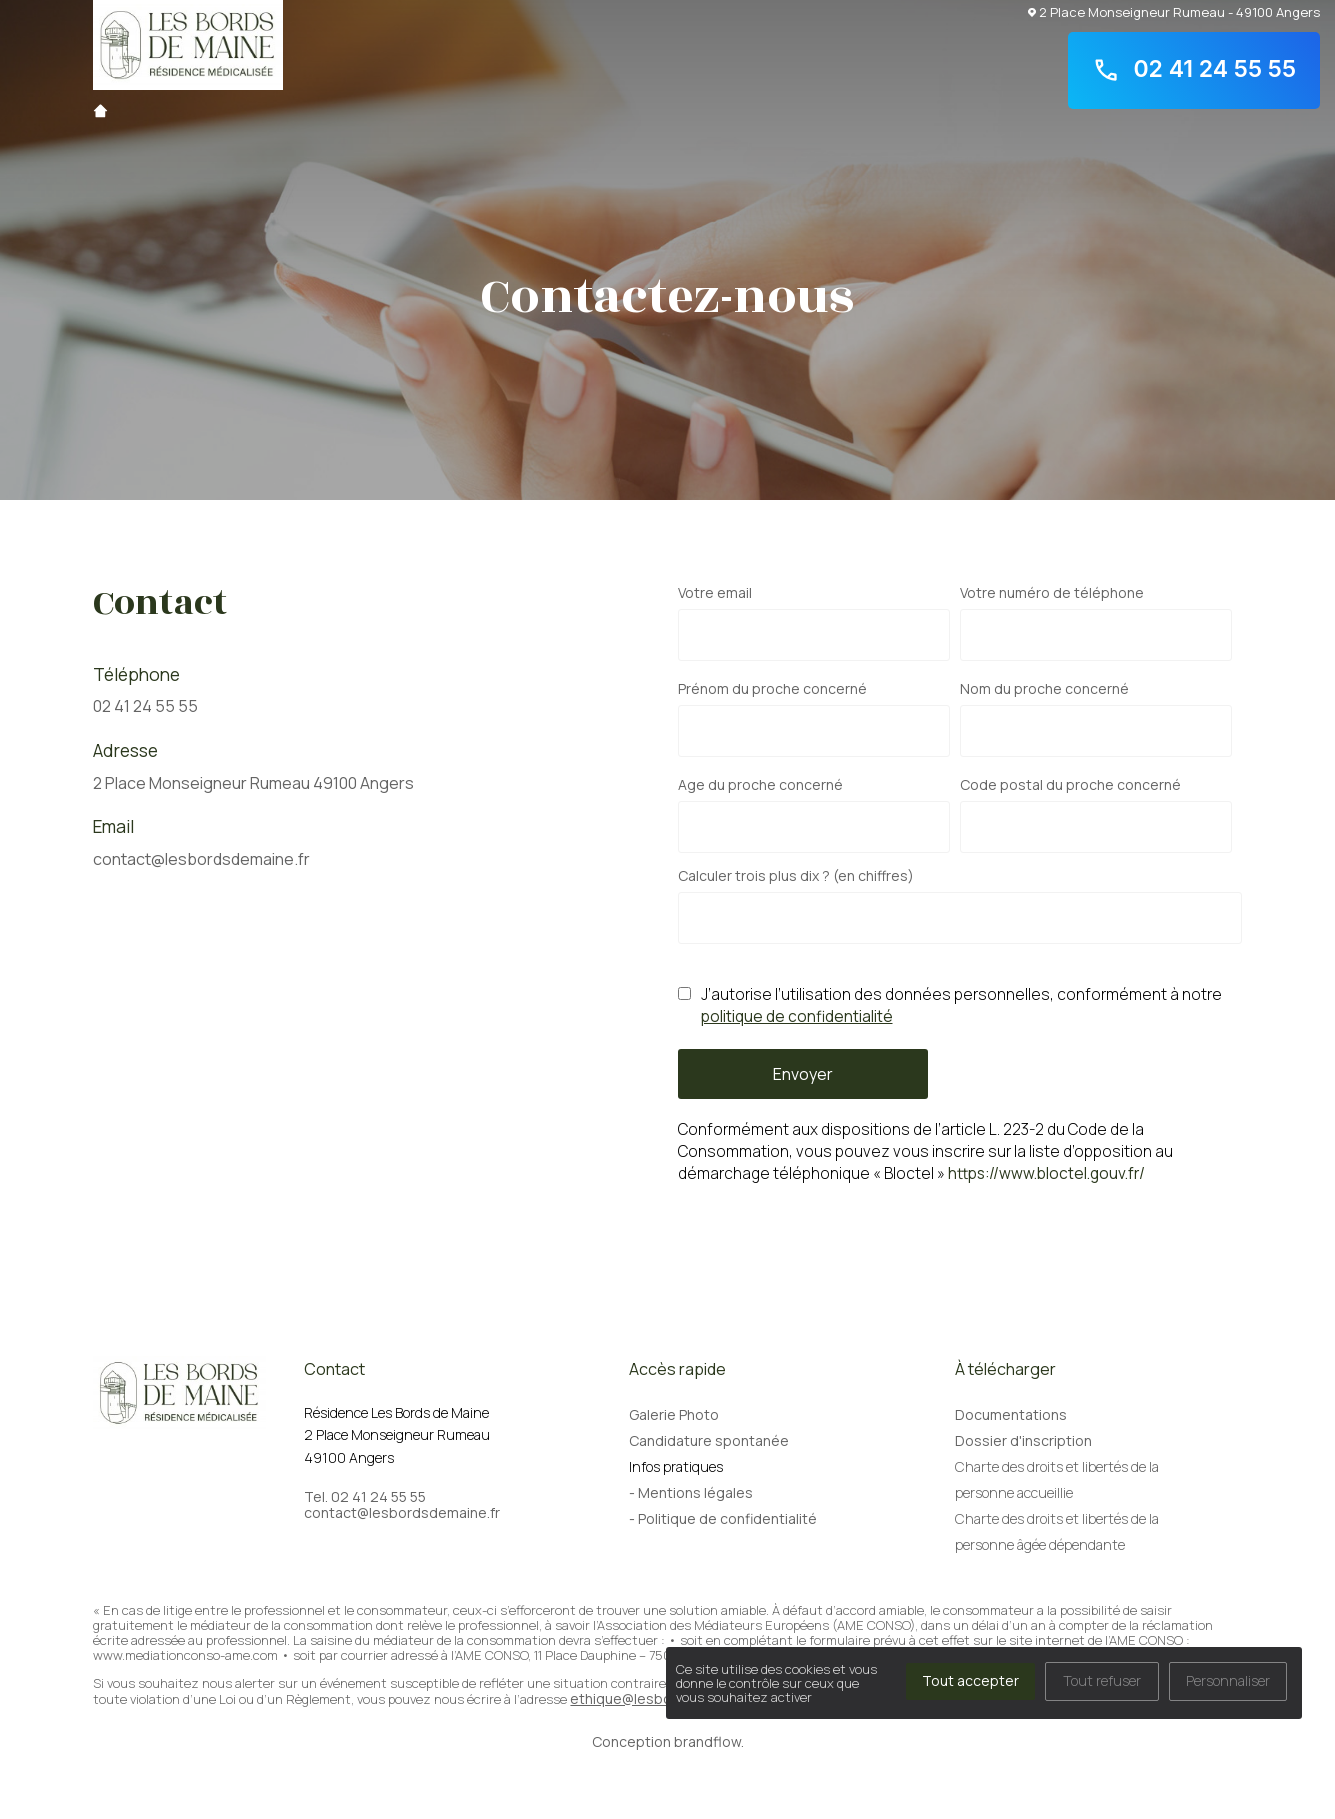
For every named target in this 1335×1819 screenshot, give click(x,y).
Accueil (100, 110)
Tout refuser (1102, 1680)
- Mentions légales (691, 1492)
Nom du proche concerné (1044, 689)
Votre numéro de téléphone (1052, 593)
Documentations (1011, 1414)
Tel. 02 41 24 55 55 (365, 1497)
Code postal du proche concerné (1070, 785)
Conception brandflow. (668, 1741)
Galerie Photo (674, 1414)
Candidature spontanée (709, 1440)
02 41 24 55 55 (1194, 70)
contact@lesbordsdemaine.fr (201, 859)
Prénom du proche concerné (772, 689)
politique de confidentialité (797, 1016)
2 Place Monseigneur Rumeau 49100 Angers (253, 783)
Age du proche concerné (760, 785)
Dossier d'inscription (1023, 1440)
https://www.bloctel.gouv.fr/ (1046, 1173)
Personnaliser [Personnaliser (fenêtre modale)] (1228, 1680)
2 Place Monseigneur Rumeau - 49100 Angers (1174, 11)
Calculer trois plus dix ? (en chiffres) (796, 876)
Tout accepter (970, 1680)
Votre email (715, 593)
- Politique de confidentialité (723, 1518)
